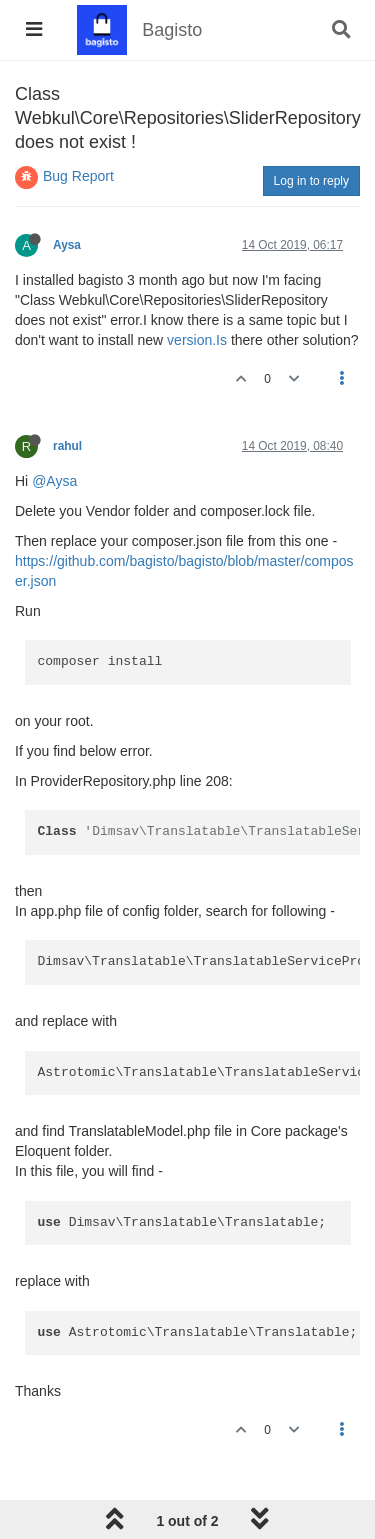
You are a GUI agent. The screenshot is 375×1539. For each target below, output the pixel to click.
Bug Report (78, 176)
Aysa (67, 245)
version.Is (197, 340)
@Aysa (54, 481)
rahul (67, 446)
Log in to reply (311, 181)
